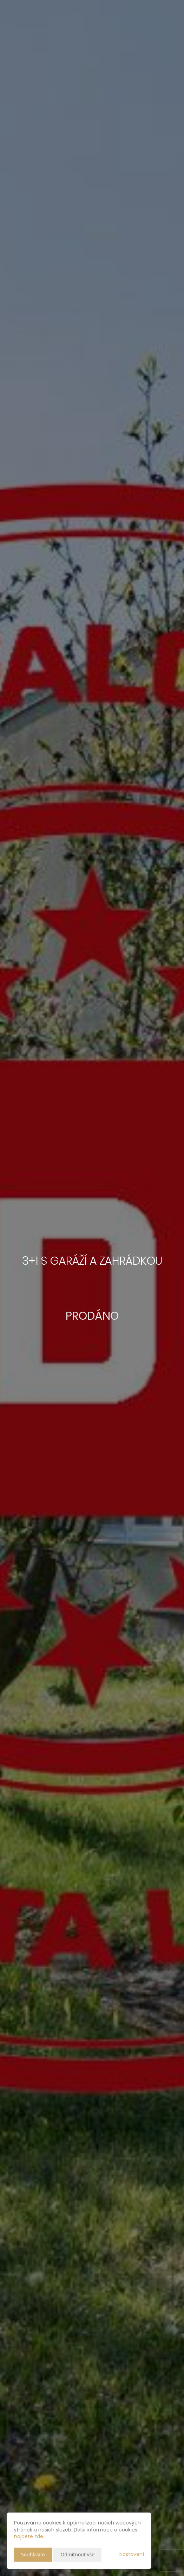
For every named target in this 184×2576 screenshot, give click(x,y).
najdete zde (28, 2536)
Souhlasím (33, 2554)
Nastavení (131, 2554)
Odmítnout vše (77, 2554)
